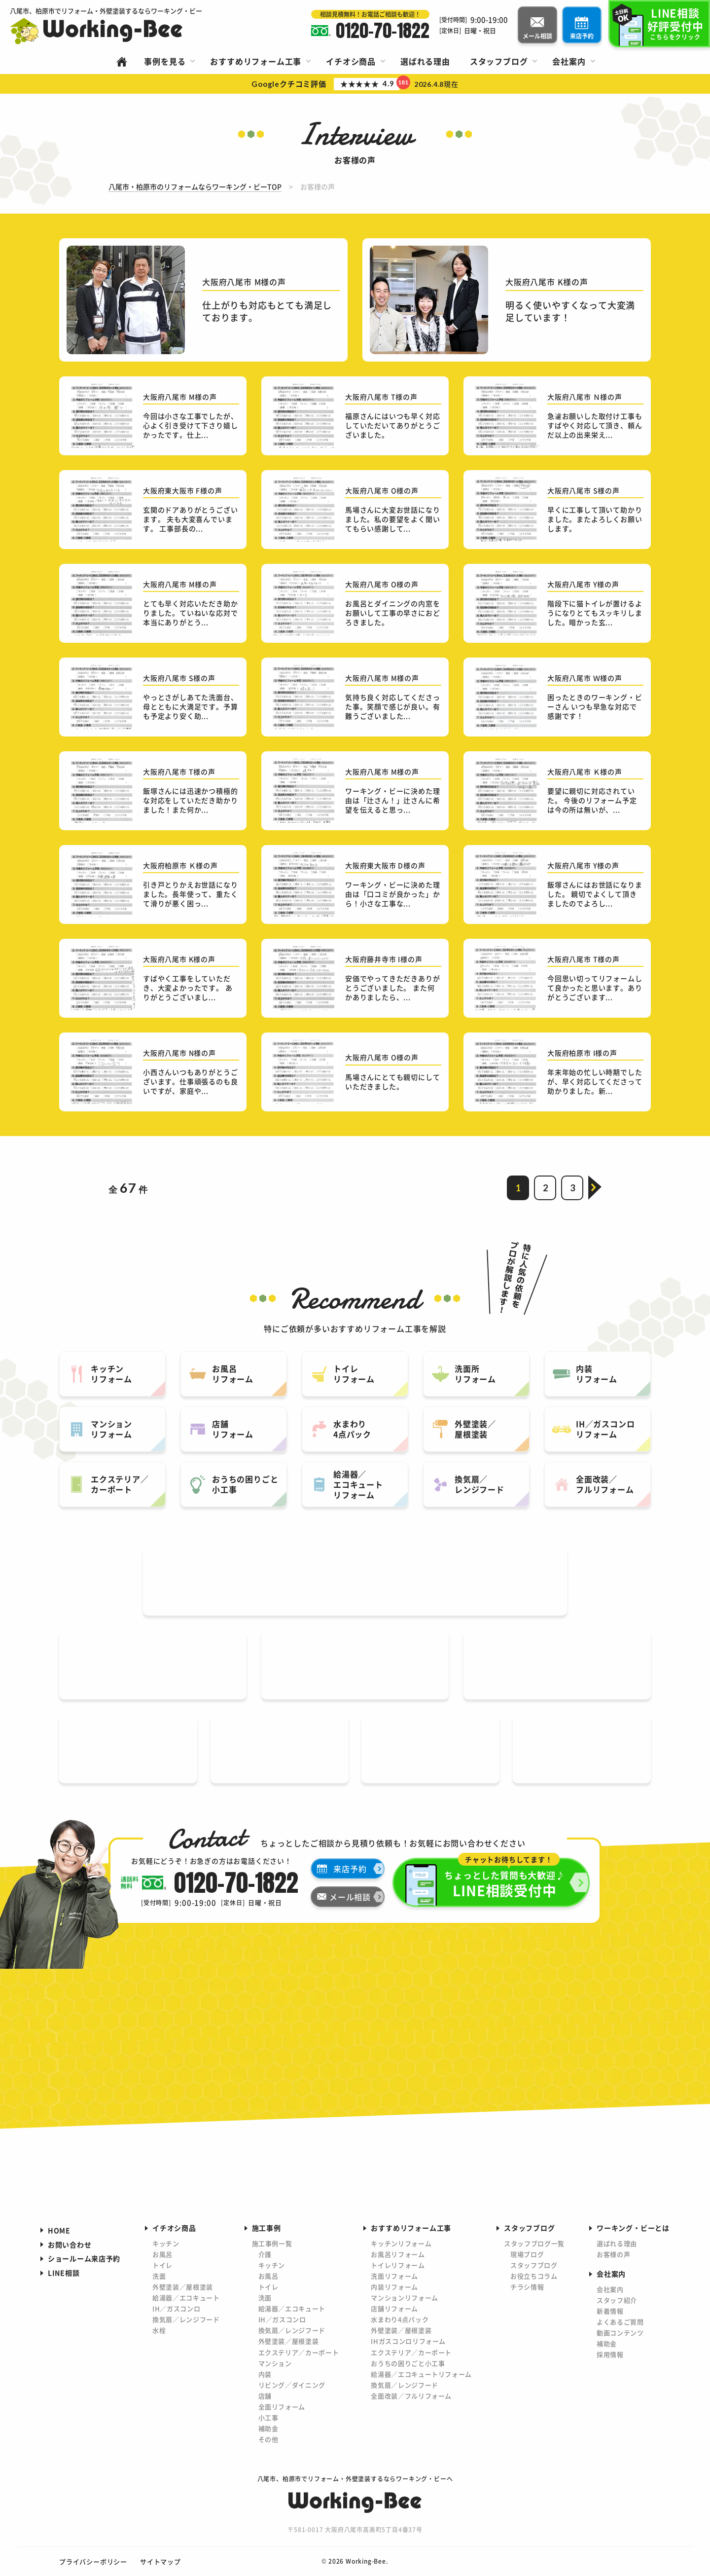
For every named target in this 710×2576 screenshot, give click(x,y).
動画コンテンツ (620, 2332)
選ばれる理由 (617, 2243)
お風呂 (162, 2254)
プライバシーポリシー (93, 2561)
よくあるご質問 (620, 2321)
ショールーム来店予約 (84, 2258)
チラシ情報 (527, 2286)
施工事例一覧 (272, 2243)
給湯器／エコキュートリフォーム (421, 2374)
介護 (265, 2254)
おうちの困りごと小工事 (408, 2363)
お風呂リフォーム (398, 2254)
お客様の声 (613, 2254)
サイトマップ (160, 2561)
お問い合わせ (69, 2244)
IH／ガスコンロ (176, 2308)
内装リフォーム (394, 2286)
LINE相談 (63, 2273)
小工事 (268, 2417)
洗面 (159, 2276)
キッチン (165, 2243)
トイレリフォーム (398, 2265)
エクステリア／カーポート (298, 2352)
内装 (265, 2374)
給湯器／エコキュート (186, 2297)
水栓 (159, 2330)
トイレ (162, 2265)
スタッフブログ (534, 2265)
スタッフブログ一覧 (534, 2243)
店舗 (265, 2395)
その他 (268, 2439)
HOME (59, 2230)
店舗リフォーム (394, 2308)
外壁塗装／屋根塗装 (182, 2286)
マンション (275, 2363)
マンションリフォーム (404, 2297)
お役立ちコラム (534, 2276)
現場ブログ (527, 2254)
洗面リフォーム (394, 2276)
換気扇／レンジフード (186, 2319)
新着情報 (610, 2311)
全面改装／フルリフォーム (411, 2395)
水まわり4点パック (399, 2319)
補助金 (268, 2428)
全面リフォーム (282, 2406)
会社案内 (610, 2289)
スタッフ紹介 (617, 2300)
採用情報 (610, 2354)
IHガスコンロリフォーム (408, 2341)
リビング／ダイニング (292, 2385)
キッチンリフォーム (401, 2243)
